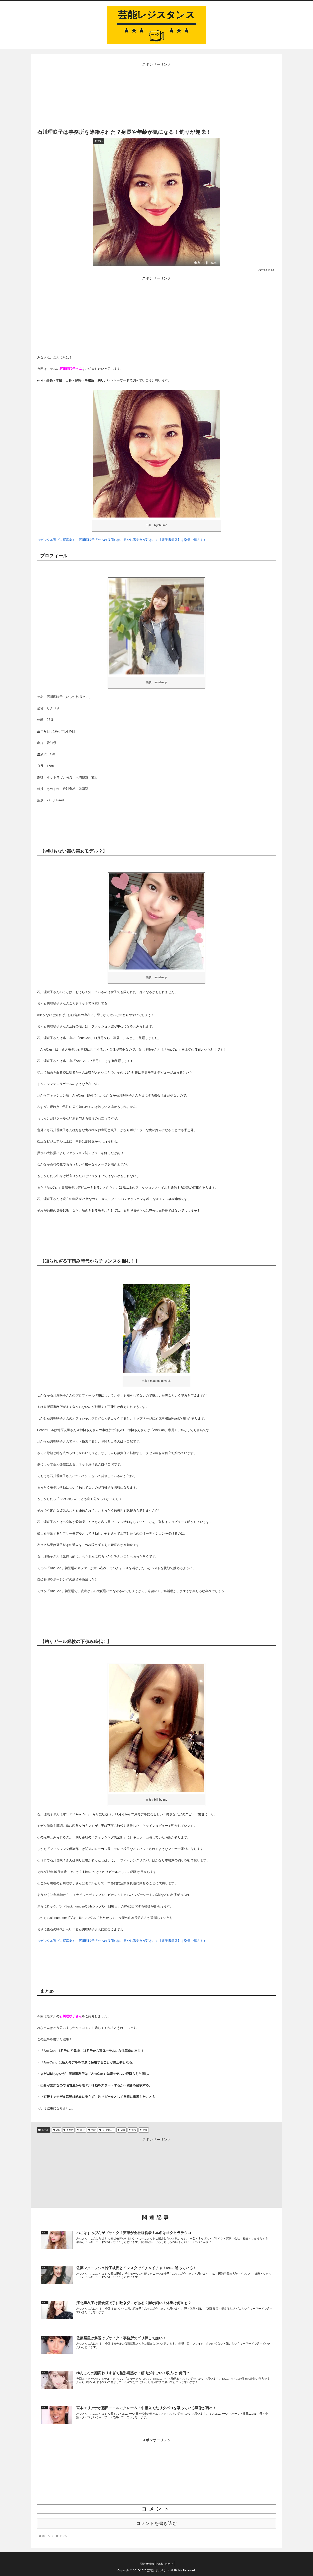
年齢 (92, 2129)
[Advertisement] (156, 96)
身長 (121, 2129)
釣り (133, 2129)
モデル (43, 2129)
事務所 (68, 2129)
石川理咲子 (106, 2129)
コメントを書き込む (156, 2523)
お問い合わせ (165, 2563)
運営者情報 (146, 2563)
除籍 (144, 2129)
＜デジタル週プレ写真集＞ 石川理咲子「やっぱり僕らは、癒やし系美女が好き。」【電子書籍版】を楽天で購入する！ (123, 539)
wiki (56, 2129)
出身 (81, 2129)
